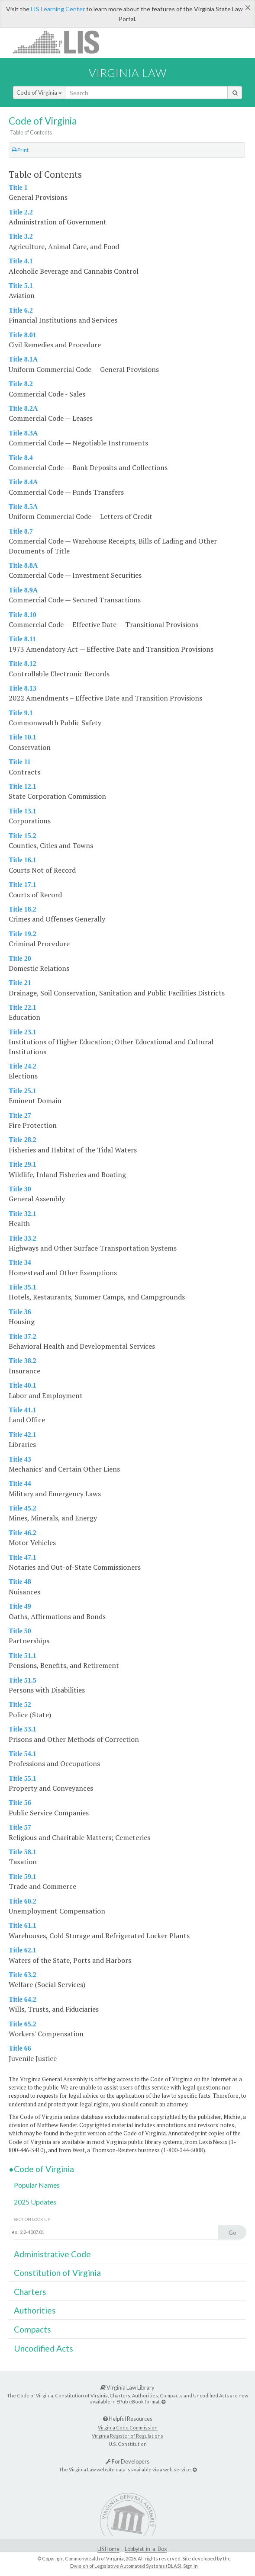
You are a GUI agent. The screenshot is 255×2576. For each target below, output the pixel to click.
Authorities (35, 2310)
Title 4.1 (21, 261)
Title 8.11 (22, 639)
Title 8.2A (23, 408)
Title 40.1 (22, 1385)
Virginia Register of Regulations (127, 2435)
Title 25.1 (22, 1090)
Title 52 (20, 1704)
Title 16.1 (22, 860)
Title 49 (20, 1606)
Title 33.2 (22, 1238)
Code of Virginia (39, 92)
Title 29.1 (22, 1164)
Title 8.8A (23, 565)
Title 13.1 (22, 811)
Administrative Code (52, 2254)
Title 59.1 (22, 1876)
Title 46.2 (22, 1532)
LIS (61, 42)
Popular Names (37, 2185)
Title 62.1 (22, 1950)
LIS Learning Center (58, 9)
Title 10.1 (22, 737)
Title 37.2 (22, 1336)
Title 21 (20, 982)
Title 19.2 (22, 934)
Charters (30, 2292)
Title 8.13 (22, 688)
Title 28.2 (22, 1139)
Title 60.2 (22, 1901)
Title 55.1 (22, 1778)
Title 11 (20, 761)
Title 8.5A (23, 506)
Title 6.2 (21, 310)
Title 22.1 (22, 1007)
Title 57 (20, 1827)
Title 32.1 (22, 1213)
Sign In (190, 2566)
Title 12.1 (22, 786)
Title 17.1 (22, 884)
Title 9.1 (21, 713)
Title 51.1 (22, 1655)
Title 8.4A (23, 482)
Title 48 (20, 1581)
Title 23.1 (22, 1032)
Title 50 (20, 1631)
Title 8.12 (22, 663)
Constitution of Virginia (57, 2273)
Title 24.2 (22, 1066)
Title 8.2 (21, 383)
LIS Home (108, 2549)
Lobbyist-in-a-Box (146, 2549)
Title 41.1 (22, 1410)
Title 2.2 (21, 212)
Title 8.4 (21, 457)
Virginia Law (128, 72)
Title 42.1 (22, 1434)
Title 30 (20, 1189)
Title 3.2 (21, 236)
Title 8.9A (23, 590)
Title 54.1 (22, 1753)
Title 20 (20, 958)
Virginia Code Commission (128, 2427)
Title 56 (20, 1802)
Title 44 (20, 1483)
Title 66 (20, 2048)
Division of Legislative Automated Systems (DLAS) (125, 2566)
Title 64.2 (22, 1999)
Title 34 (20, 1262)
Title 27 (20, 1115)
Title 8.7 (21, 531)
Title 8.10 (22, 614)
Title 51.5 (22, 1680)
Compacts (32, 2329)
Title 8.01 (22, 335)
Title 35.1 (22, 1287)
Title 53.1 (22, 1729)
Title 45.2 (22, 1508)
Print (20, 150)
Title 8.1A (23, 359)
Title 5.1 (21, 285)
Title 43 (20, 1459)
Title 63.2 (22, 1974)
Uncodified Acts (43, 2348)
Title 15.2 (22, 835)
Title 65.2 (22, 2024)
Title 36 (20, 1311)
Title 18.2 (22, 909)
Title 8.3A (23, 433)
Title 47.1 (22, 1557)
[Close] (248, 7)
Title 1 (18, 187)
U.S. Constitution (128, 2444)
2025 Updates (35, 2202)
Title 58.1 (22, 1852)
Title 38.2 (22, 1360)
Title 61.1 (22, 1925)
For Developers (127, 2461)
